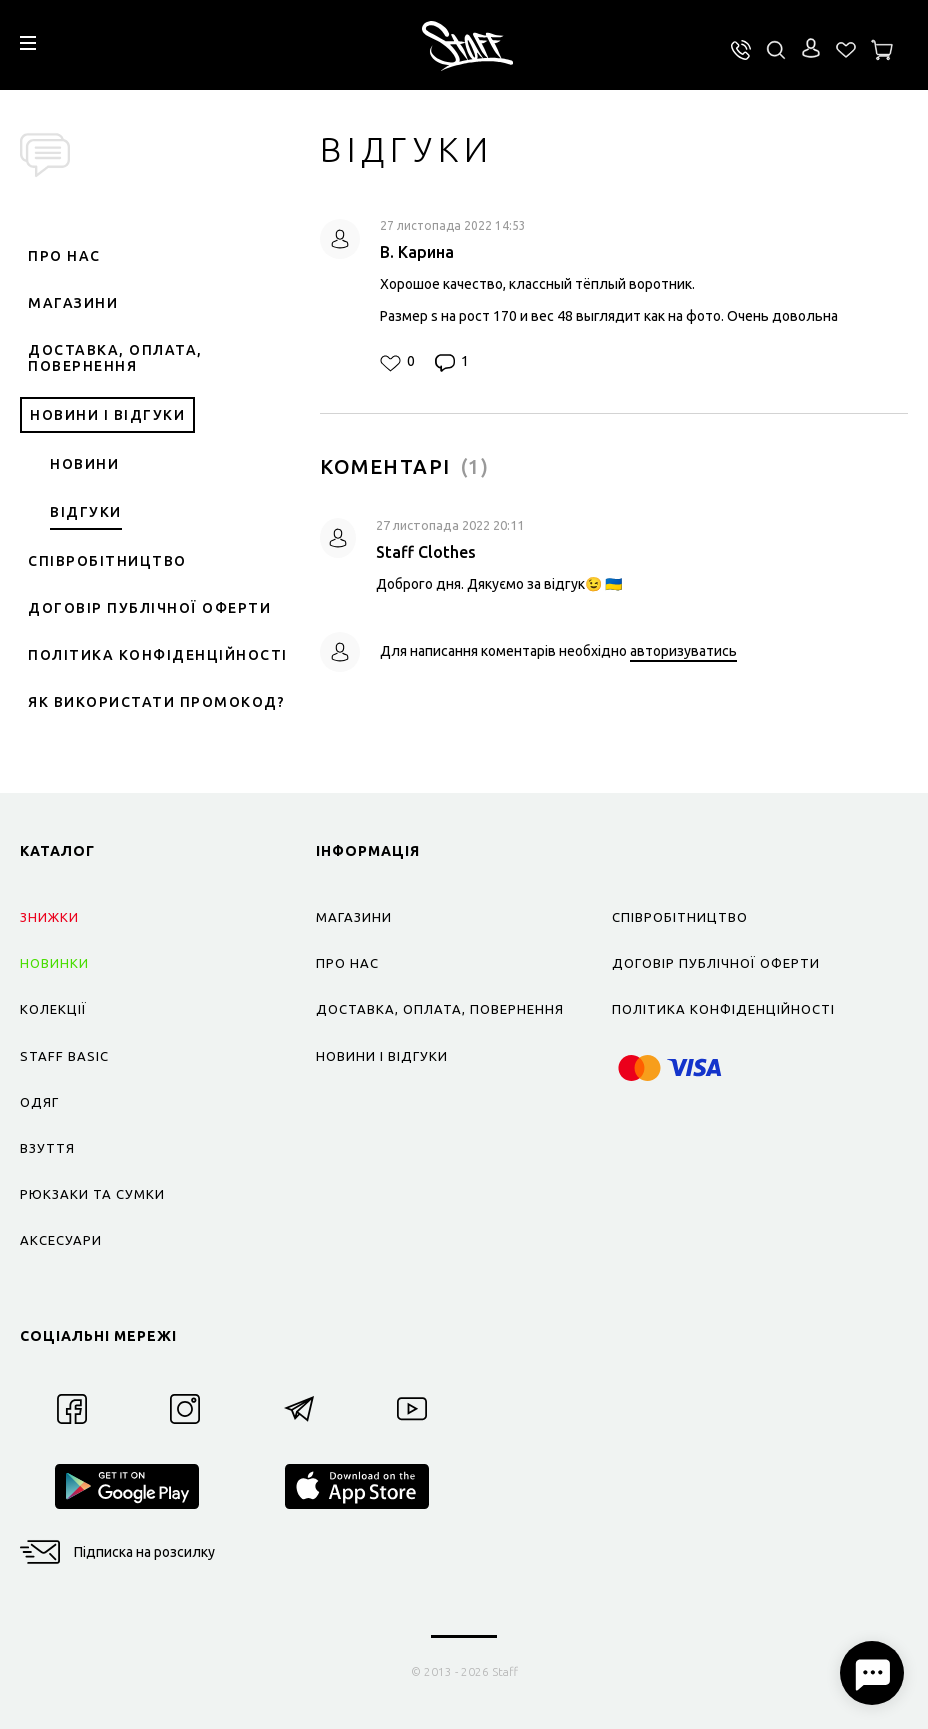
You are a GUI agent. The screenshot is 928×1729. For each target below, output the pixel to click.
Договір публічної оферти (149, 608)
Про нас (64, 256)
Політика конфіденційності (158, 655)
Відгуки (86, 512)
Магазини (73, 303)
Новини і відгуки (107, 415)
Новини (84, 464)
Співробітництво (107, 561)
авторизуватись (683, 651)
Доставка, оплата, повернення (115, 358)
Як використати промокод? (156, 702)
